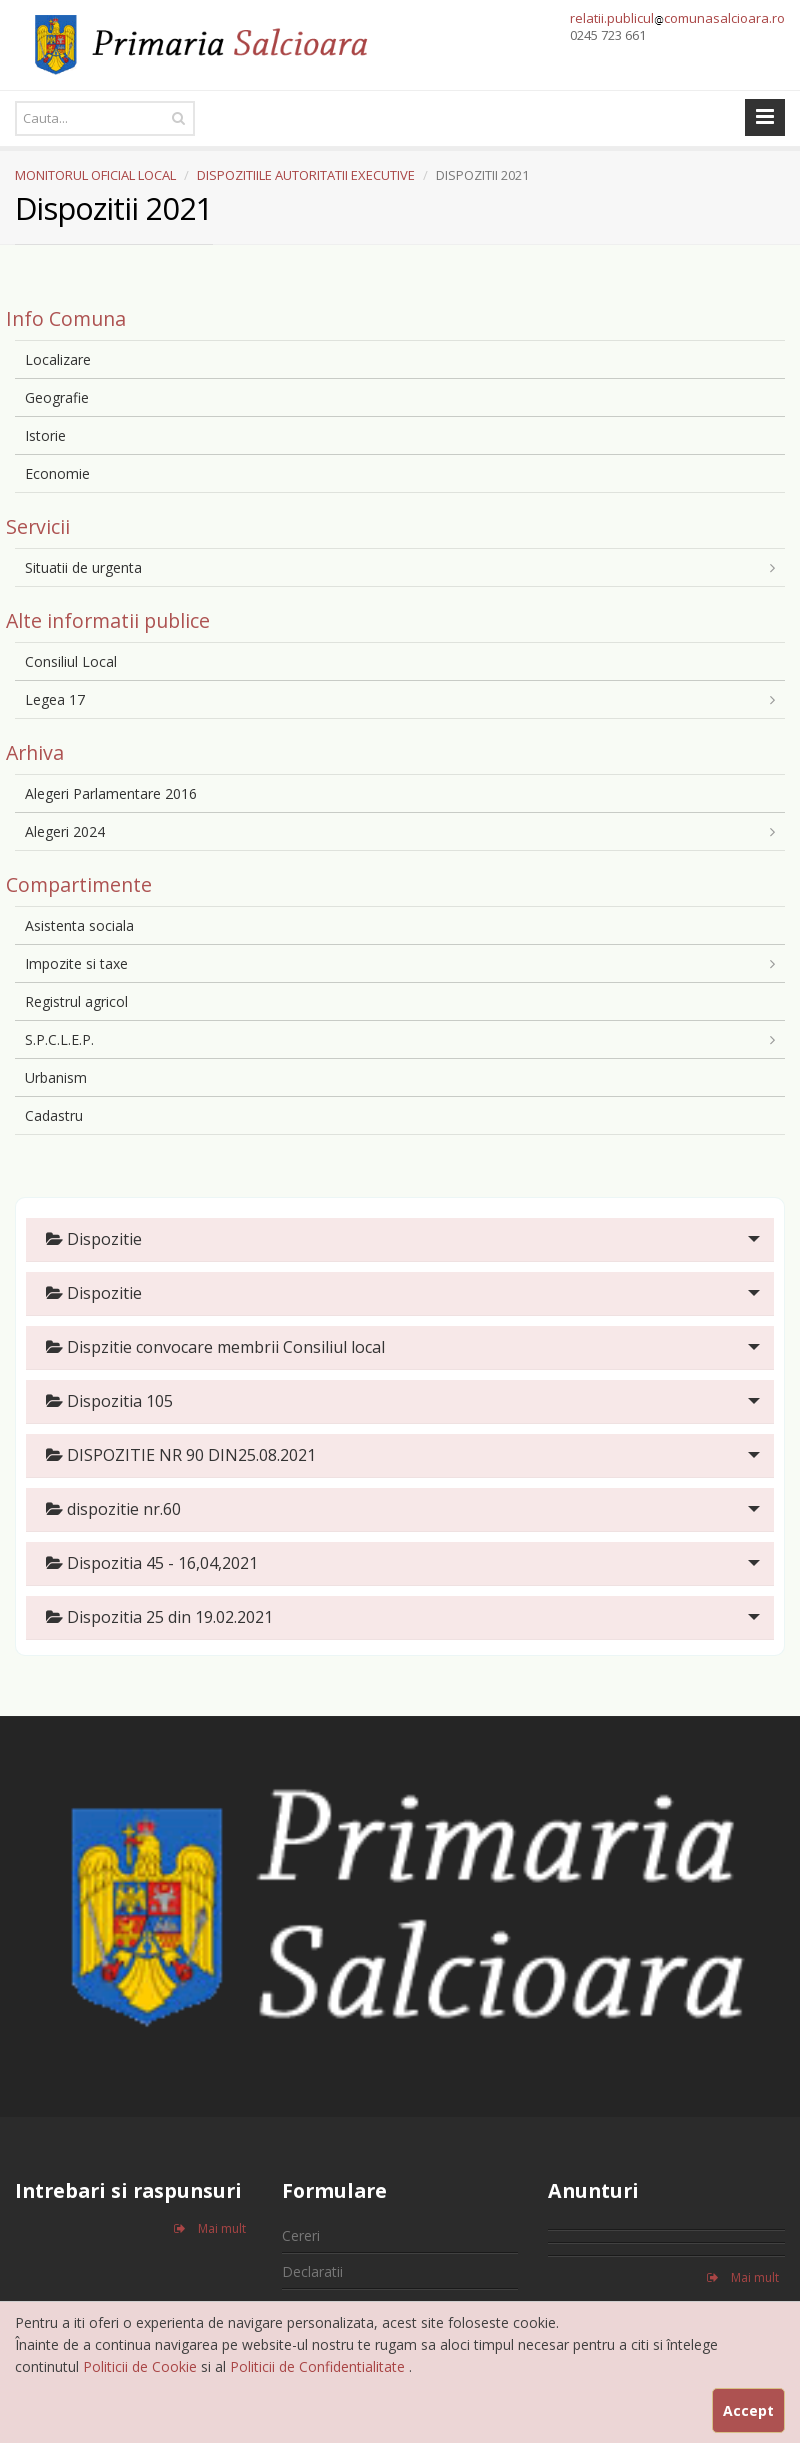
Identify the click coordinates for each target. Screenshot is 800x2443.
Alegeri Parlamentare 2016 (111, 793)
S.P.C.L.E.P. (59, 1039)
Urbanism (56, 1077)
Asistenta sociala (79, 925)
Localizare (58, 359)
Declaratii (312, 2271)
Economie (57, 473)
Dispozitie (94, 1239)
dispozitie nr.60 (113, 1509)
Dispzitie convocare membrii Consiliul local (215, 1347)
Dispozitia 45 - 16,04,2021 (152, 1563)
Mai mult (210, 2228)
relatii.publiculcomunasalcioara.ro (677, 18)
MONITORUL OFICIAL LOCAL (95, 175)
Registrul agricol (76, 1001)
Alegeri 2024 (65, 831)
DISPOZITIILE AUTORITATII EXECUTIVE (306, 175)
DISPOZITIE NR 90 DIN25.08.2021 (181, 1455)
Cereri (301, 2235)
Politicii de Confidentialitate (319, 2366)
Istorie (45, 435)
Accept (748, 2410)
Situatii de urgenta (83, 567)
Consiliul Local (71, 661)
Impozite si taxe (76, 963)
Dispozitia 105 (109, 1401)
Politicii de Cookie (142, 2366)
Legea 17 (55, 699)
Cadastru (54, 1115)
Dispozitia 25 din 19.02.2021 (159, 1617)
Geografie (57, 397)
